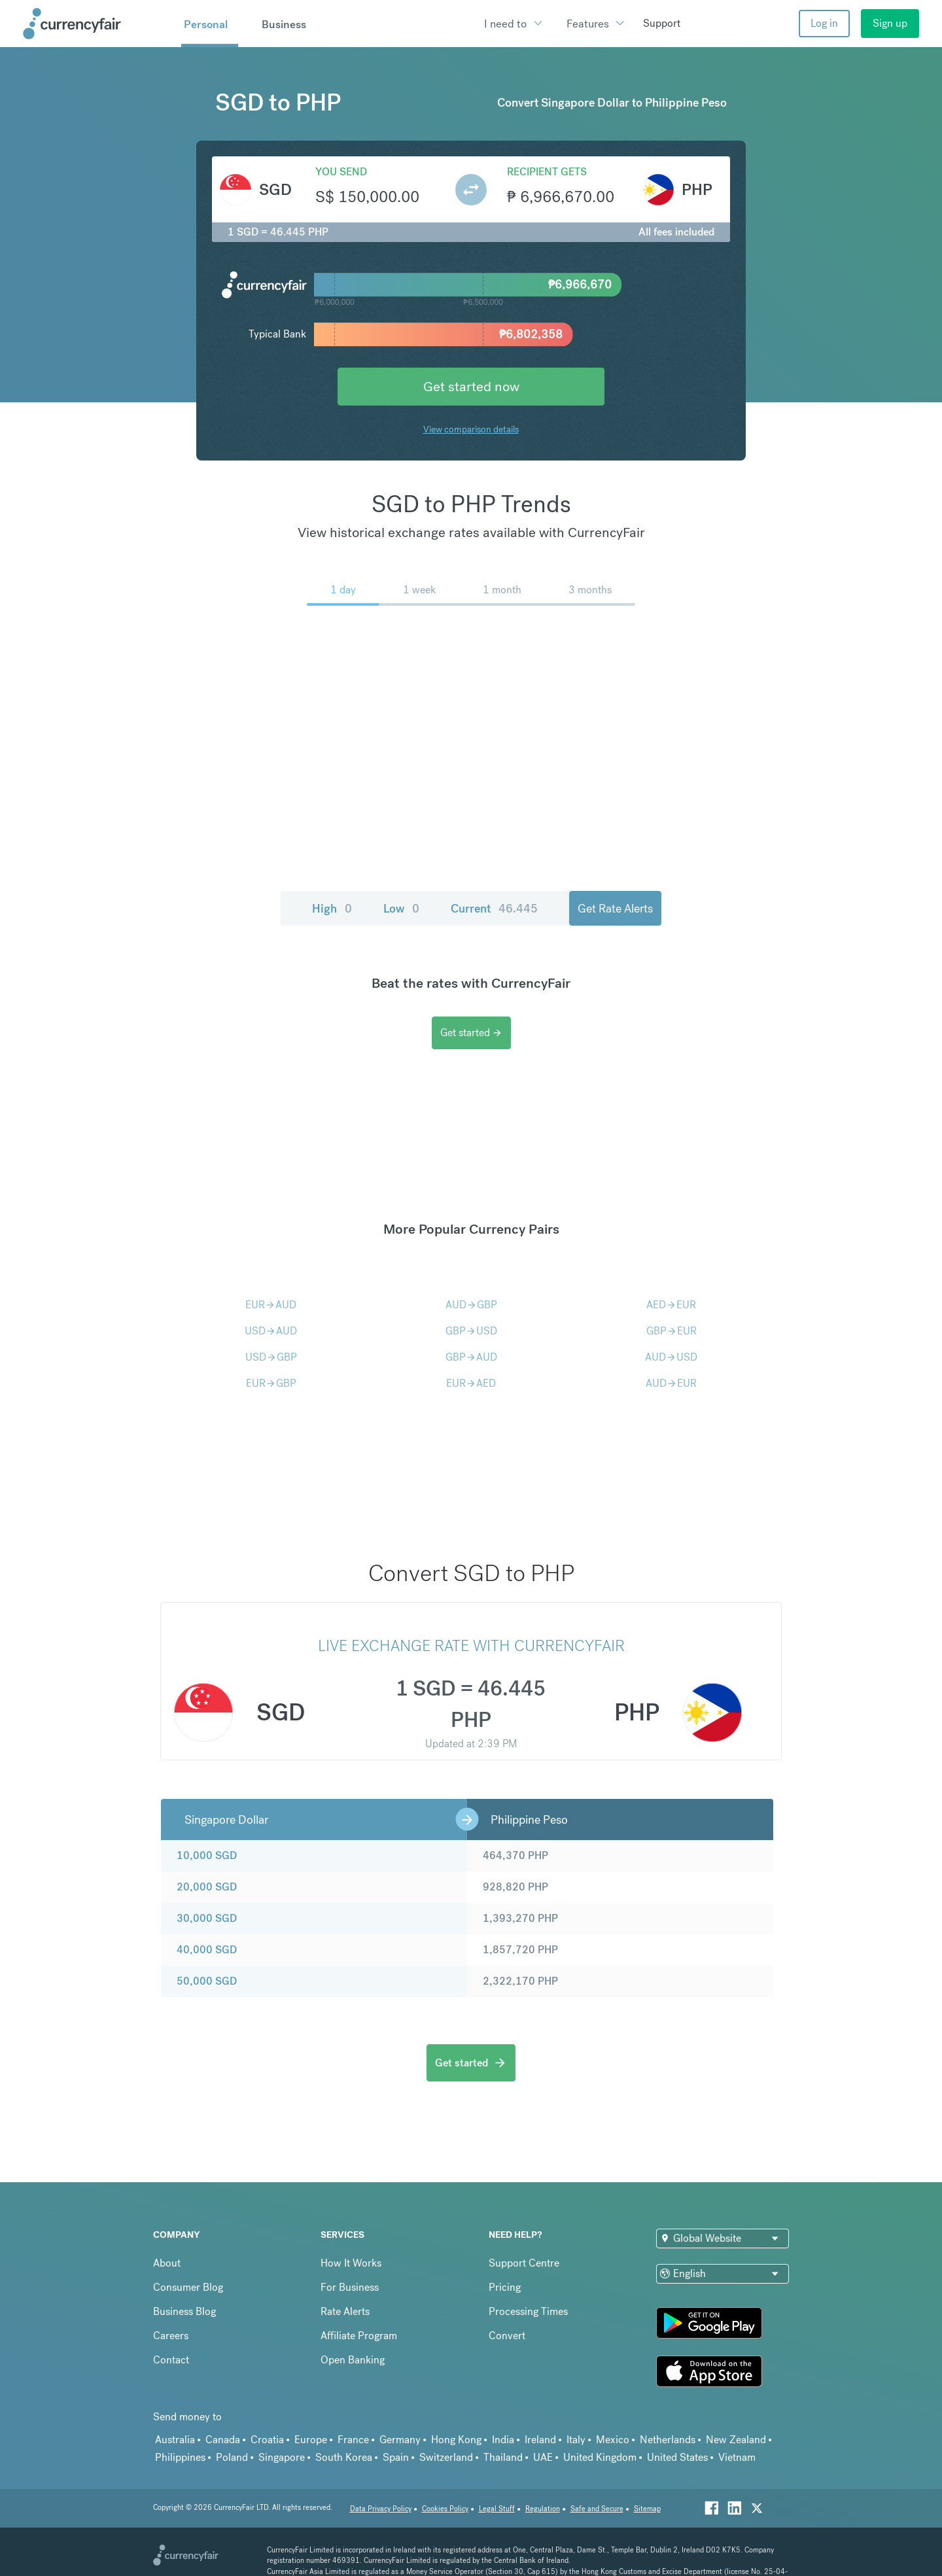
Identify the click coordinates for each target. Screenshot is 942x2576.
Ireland (540, 2439)
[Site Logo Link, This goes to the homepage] (97, 23)
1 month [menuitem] (502, 590)
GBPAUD (471, 1357)
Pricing (505, 2287)
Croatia (267, 2439)
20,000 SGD (207, 1887)
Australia (175, 2439)
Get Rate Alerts (615, 908)
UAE (543, 2457)
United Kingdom (600, 2457)
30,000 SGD (207, 1918)
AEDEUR (671, 1305)
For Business (350, 2287)
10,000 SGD (207, 1855)
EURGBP (271, 1383)
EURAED (471, 1383)
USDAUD (271, 1331)
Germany (400, 2439)
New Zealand (736, 2439)
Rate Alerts (345, 2311)
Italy (576, 2439)
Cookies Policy (445, 2509)
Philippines (180, 2457)
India (503, 2439)
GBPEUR (671, 1331)
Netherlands (667, 2439)
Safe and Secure (596, 2509)
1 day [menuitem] (343, 590)
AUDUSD (671, 1357)
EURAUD (270, 1305)
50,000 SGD (207, 1981)
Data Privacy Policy (380, 2509)
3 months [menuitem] (590, 590)
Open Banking (353, 2360)
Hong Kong (456, 2439)
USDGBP (271, 1357)
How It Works (351, 2263)
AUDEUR (671, 1383)
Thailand (503, 2457)
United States (677, 2457)
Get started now (471, 386)
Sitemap (647, 2509)
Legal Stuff (497, 2509)
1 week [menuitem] (419, 590)
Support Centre (524, 2263)
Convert (507, 2335)
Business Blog (184, 2311)
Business (284, 24)
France (353, 2439)
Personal (206, 24)
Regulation (542, 2509)
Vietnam (737, 2457)
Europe (310, 2439)
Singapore (281, 2457)
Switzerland (446, 2457)
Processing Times (528, 2311)
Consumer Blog (188, 2287)
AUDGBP (471, 1305)
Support (661, 23)
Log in (824, 23)
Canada (222, 2439)
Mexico (612, 2439)
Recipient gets (547, 172)
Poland (232, 2457)
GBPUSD (471, 1331)
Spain (396, 2457)
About (167, 2263)
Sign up (890, 23)
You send (341, 172)
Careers (170, 2335)
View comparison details (471, 429)
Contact (171, 2360)
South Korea (343, 2457)
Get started (471, 1032)
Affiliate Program (359, 2335)
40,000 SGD (207, 1950)
